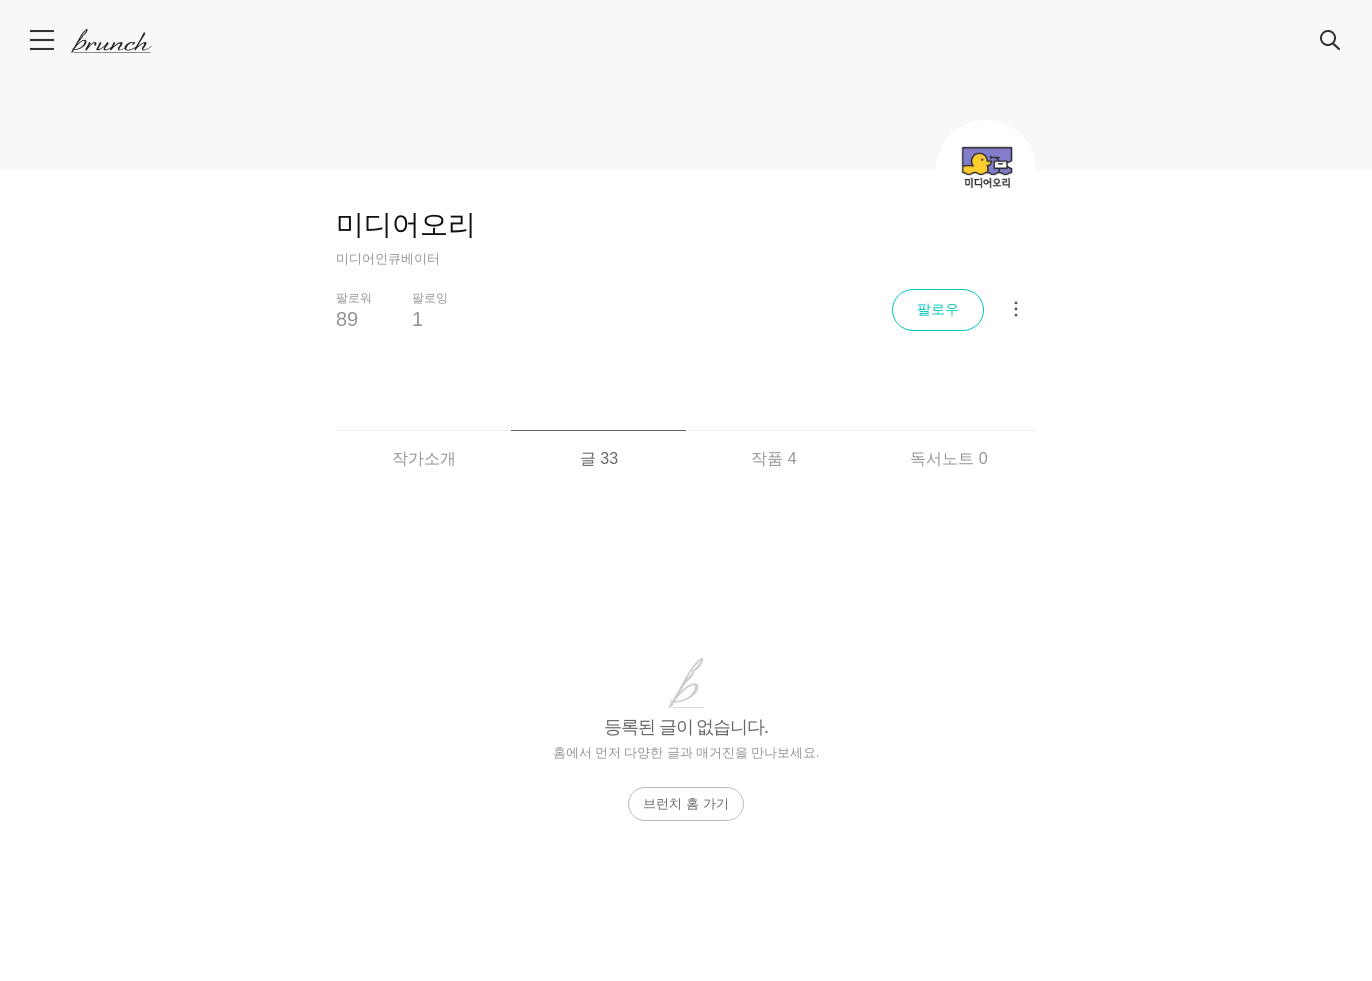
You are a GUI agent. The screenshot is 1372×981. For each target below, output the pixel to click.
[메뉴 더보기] (1016, 309)
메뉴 (43, 40)
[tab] (423, 446)
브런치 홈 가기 (685, 803)
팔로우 (938, 309)
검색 (1331, 41)
